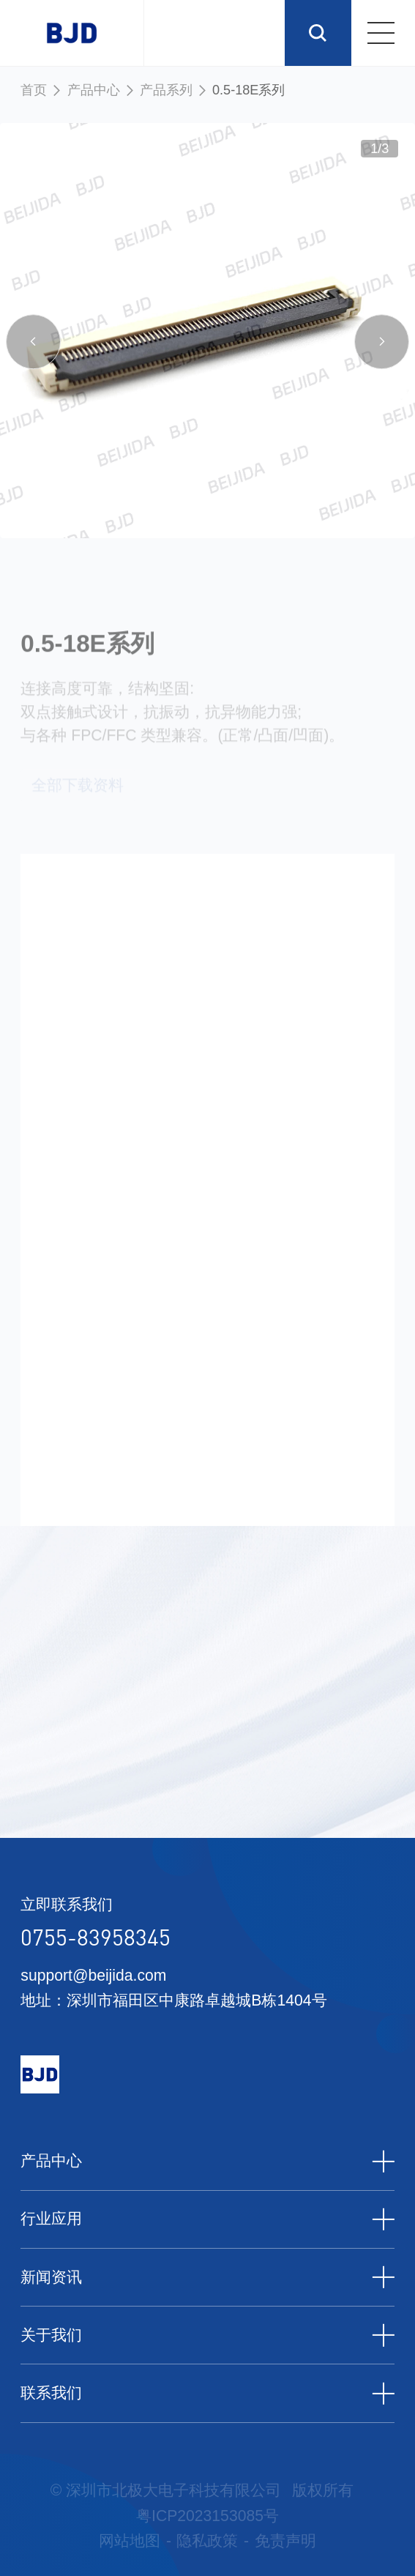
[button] (33, 345)
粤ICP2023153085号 (207, 2515)
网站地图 (129, 2540)
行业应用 (207, 2219)
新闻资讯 (207, 2277)
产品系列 (166, 90)
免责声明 (285, 2540)
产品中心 (93, 90)
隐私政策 (207, 2540)
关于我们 (207, 2335)
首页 (33, 90)
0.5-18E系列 (248, 90)
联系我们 (207, 2393)
